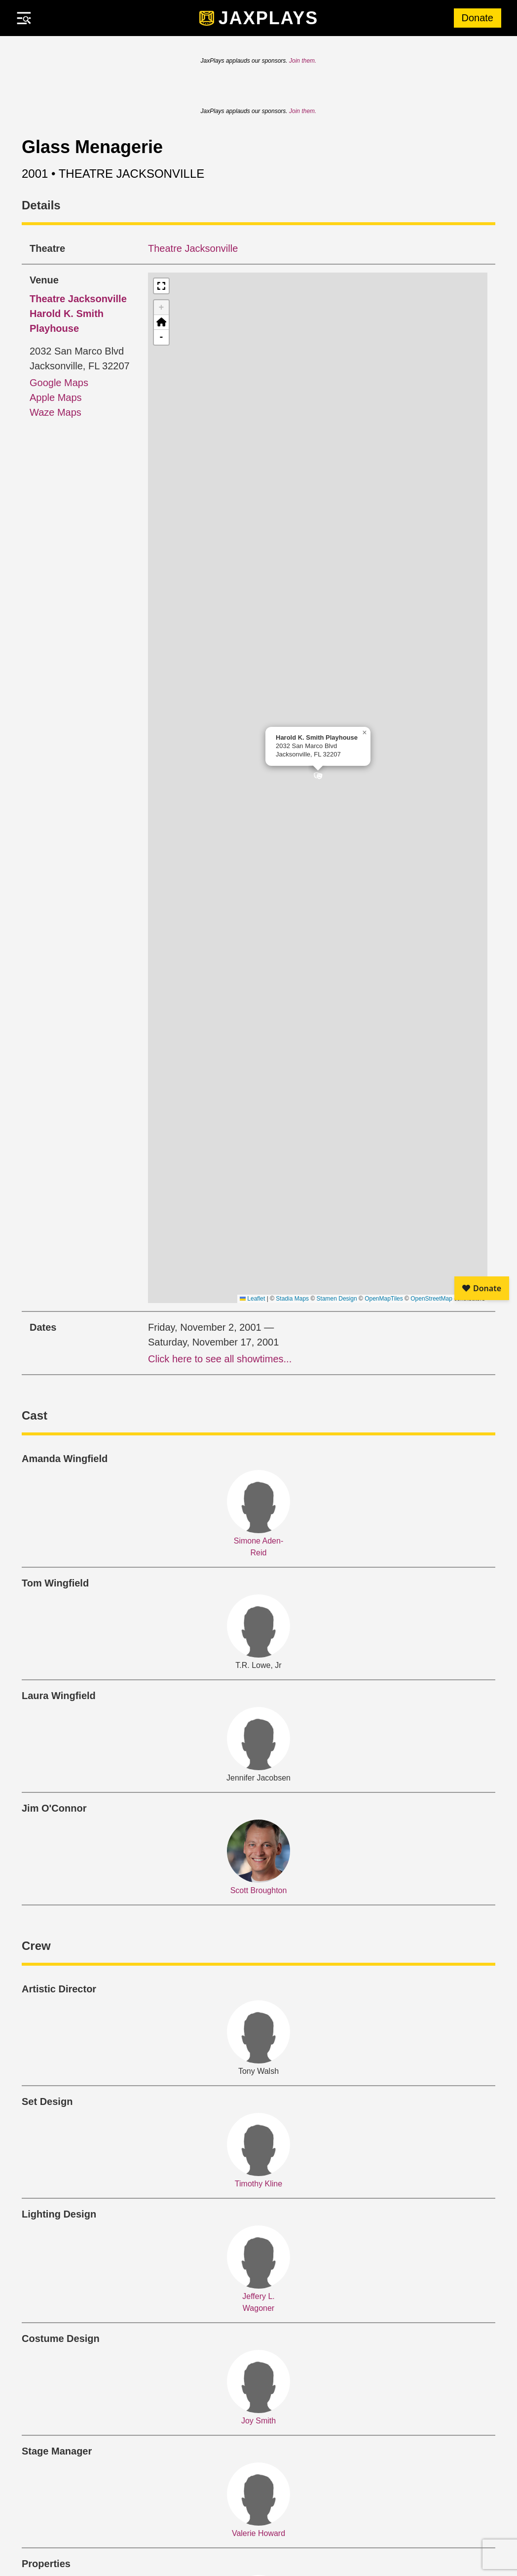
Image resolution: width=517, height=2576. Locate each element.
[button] (318, 778)
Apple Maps (56, 397)
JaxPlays (269, 18)
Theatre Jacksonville (193, 248)
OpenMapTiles (384, 1298)
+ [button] (161, 308)
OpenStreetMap (431, 1298)
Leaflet (252, 1298)
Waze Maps (55, 412)
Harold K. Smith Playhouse (78, 313)
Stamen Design (337, 1298)
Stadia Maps (292, 1298)
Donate (478, 17)
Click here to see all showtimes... (220, 1358)
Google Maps (59, 382)
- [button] (161, 337)
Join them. (302, 60)
